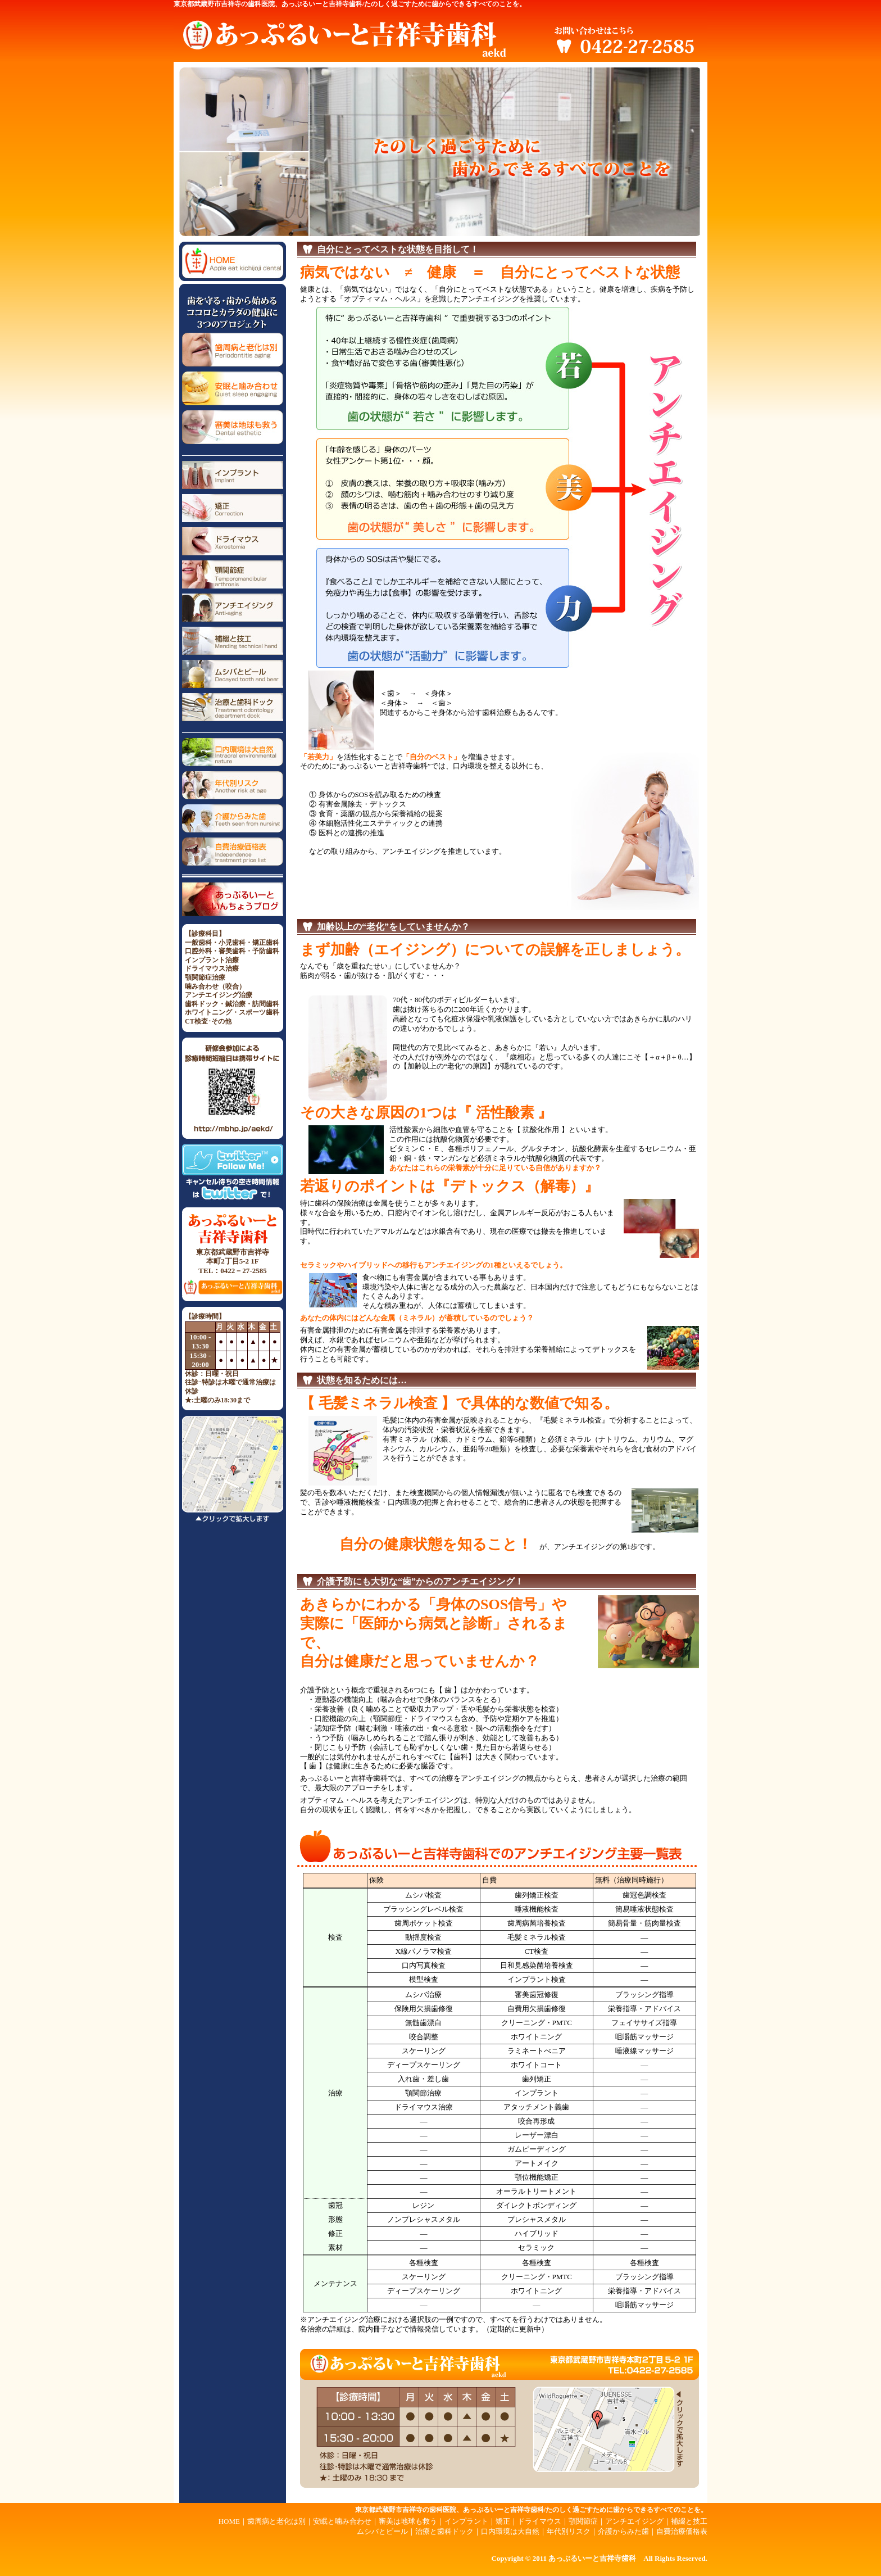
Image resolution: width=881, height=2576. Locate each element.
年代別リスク (569, 2531)
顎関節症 (583, 2521)
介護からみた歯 (623, 2531)
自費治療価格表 (681, 2531)
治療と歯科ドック (444, 2531)
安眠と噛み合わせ (342, 2521)
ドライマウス (539, 2521)
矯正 (503, 2521)
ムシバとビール (382, 2531)
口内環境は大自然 (510, 2531)
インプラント (466, 2521)
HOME (229, 2521)
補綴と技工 (689, 2521)
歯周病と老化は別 (276, 2521)
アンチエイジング (634, 2521)
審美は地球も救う (408, 2521)
